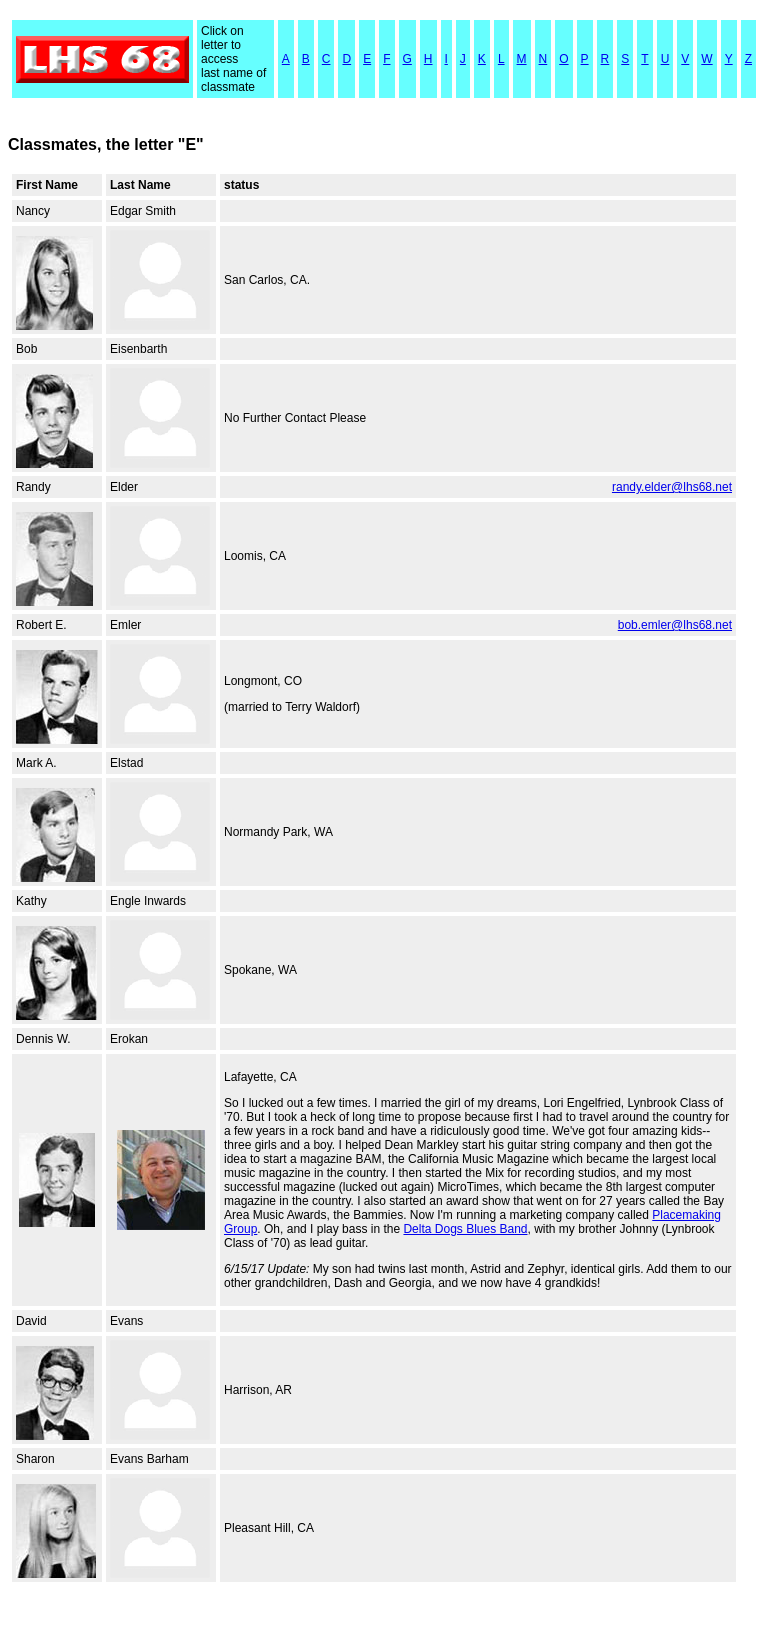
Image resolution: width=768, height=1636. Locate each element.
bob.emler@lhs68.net (675, 625)
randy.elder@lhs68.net (672, 487)
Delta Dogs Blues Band (465, 1229)
